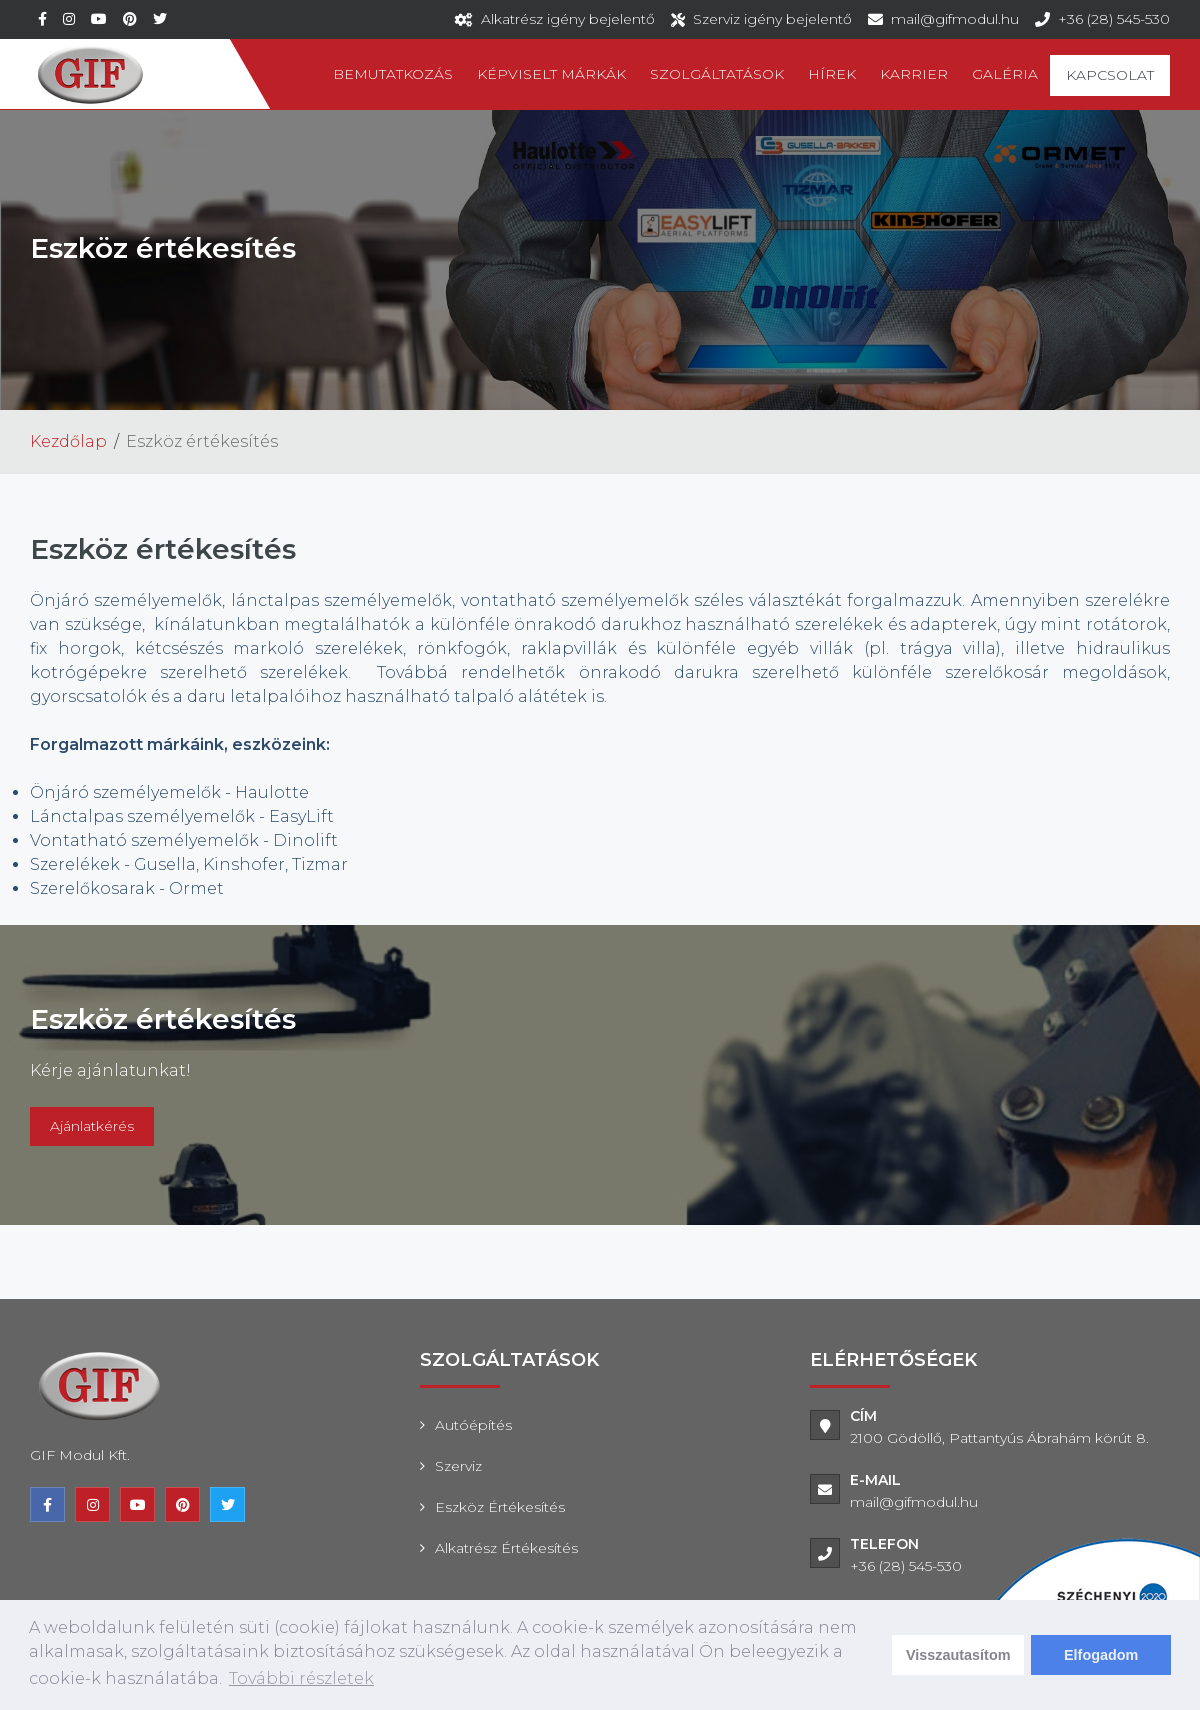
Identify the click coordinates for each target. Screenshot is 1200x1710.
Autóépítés (473, 1425)
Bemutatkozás (393, 74)
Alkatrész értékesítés (506, 1548)
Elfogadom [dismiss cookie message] (1101, 1655)
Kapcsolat (1110, 75)
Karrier (914, 74)
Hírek (832, 74)
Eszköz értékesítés (500, 1507)
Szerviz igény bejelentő (772, 19)
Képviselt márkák (551, 74)
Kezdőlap (68, 441)
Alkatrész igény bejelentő (568, 19)
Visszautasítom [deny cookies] (958, 1655)
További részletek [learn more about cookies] (301, 1678)
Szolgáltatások (717, 74)
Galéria (1005, 74)
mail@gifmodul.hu (955, 19)
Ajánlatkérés (92, 1126)
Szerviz (458, 1466)
